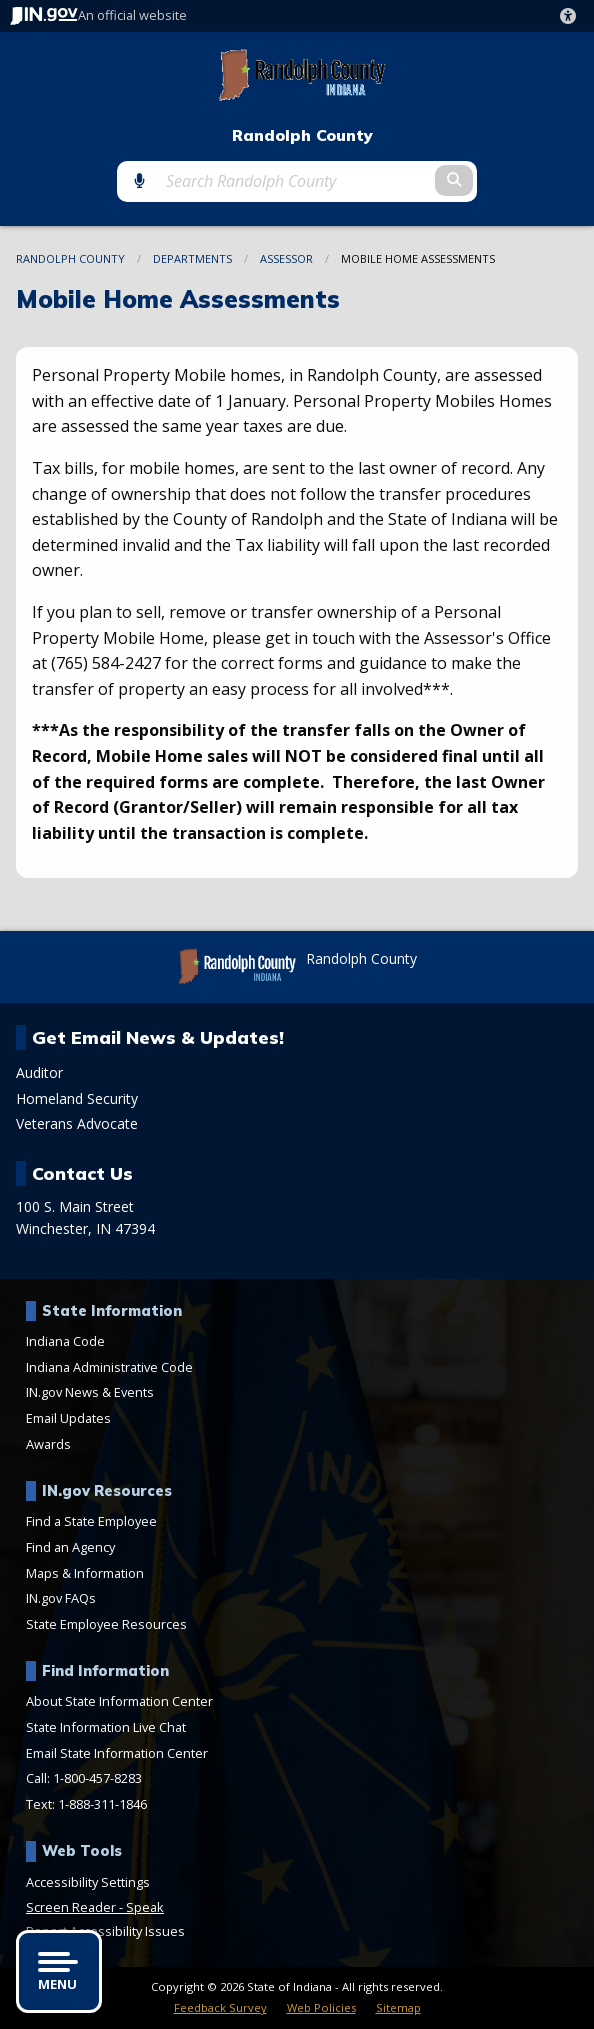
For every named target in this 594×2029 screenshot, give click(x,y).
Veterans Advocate (77, 1124)
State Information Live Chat (106, 1727)
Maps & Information (85, 1573)
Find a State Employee (91, 1521)
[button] (572, 16)
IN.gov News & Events (90, 1392)
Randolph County (302, 135)
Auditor (39, 1073)
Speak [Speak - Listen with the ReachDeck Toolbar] (145, 1907)
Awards (48, 1444)
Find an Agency (70, 1547)
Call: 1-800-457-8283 (84, 1778)
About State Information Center (119, 1701)
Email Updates (68, 1418)
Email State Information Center (117, 1753)
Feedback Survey (220, 2007)
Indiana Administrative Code (109, 1367)
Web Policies (321, 2007)
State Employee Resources (106, 1624)
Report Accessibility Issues (105, 1931)
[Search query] (296, 181)
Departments (192, 258)
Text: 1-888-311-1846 (86, 1804)
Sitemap (398, 2007)
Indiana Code (65, 1341)
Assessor (286, 258)
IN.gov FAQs (61, 1598)
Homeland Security (77, 1099)
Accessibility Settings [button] (88, 1882)
